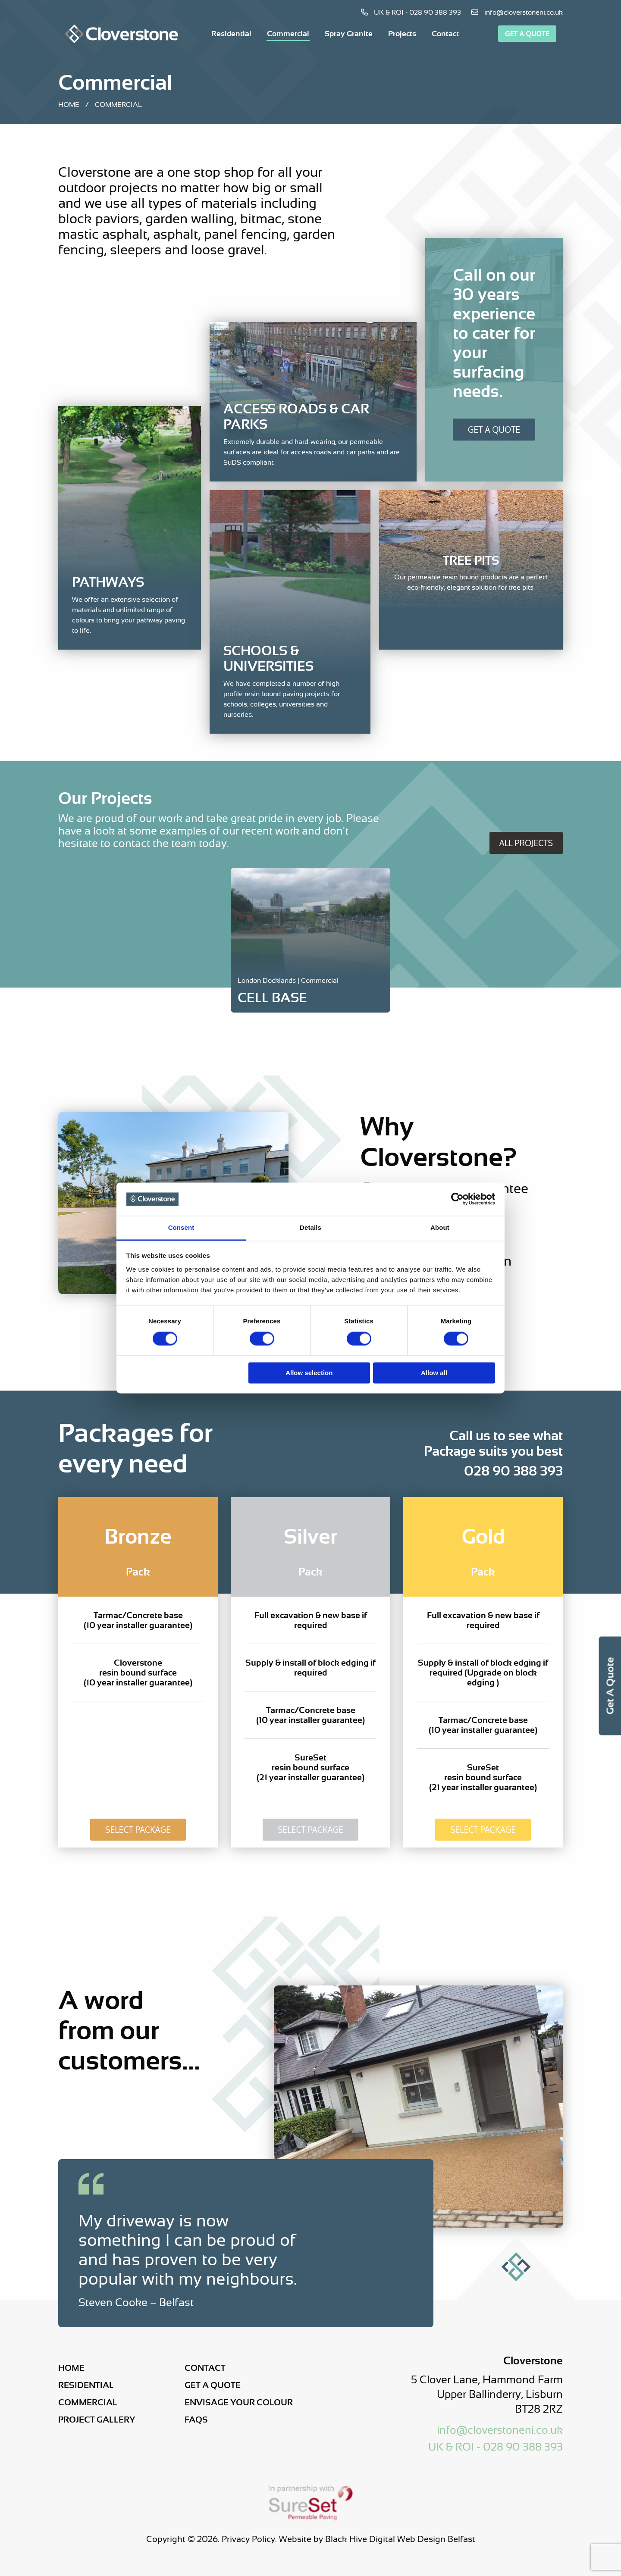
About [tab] (439, 1227)
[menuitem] (231, 33)
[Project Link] (310, 990)
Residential (231, 33)
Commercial (288, 33)
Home (68, 105)
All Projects (526, 843)
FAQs (196, 2420)
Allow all (434, 1372)
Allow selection (308, 1372)
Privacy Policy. (249, 2539)
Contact (445, 33)
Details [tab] (310, 1227)
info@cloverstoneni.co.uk (517, 12)
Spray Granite (349, 33)
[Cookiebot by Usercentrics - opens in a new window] (457, 1199)
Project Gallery (96, 2420)
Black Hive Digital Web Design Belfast (400, 2539)
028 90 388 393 (513, 1471)
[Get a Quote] (494, 342)
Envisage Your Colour (239, 2402)
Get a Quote (527, 33)
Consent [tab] (181, 1227)
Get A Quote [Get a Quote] (494, 429)
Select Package (138, 1829)
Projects (402, 33)
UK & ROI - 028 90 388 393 (411, 12)
